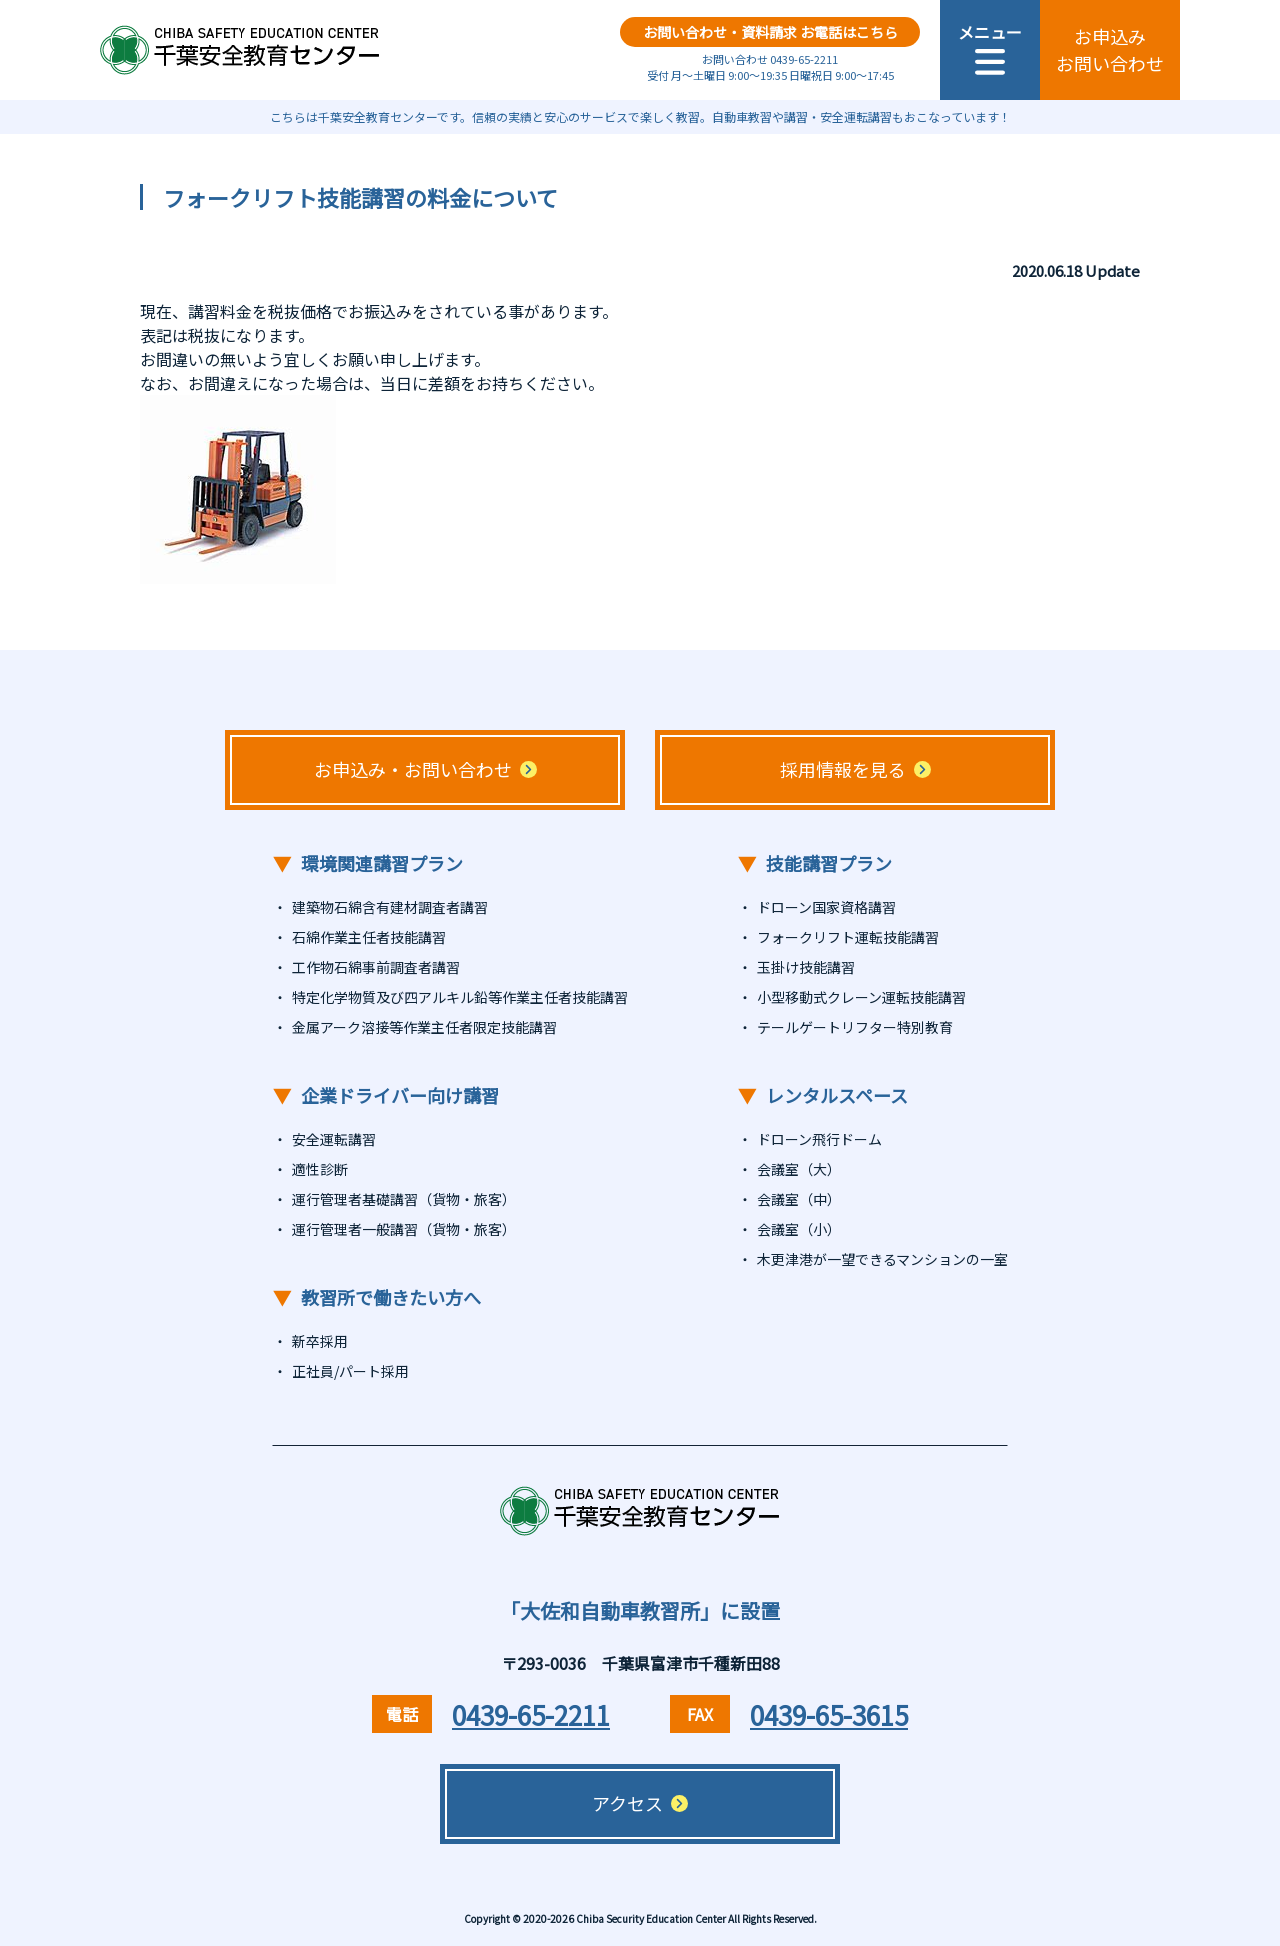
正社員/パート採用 (350, 1371)
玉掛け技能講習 (806, 967)
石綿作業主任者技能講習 (369, 937)
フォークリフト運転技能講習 (848, 937)
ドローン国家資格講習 (826, 907)
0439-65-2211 (531, 1714)
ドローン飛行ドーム (819, 1139)
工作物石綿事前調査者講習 (376, 967)
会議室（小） (799, 1229)
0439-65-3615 (829, 1714)
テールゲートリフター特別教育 (855, 1027)
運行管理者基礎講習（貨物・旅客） (404, 1199)
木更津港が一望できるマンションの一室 (882, 1259)
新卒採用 (320, 1341)
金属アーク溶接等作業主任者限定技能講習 (424, 1027)
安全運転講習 (334, 1139)
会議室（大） (799, 1169)
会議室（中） (799, 1199)
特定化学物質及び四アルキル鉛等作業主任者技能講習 (460, 997)
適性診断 (320, 1169)
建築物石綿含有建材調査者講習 (390, 907)
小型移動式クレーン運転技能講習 (861, 997)
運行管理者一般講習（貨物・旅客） (404, 1229)
